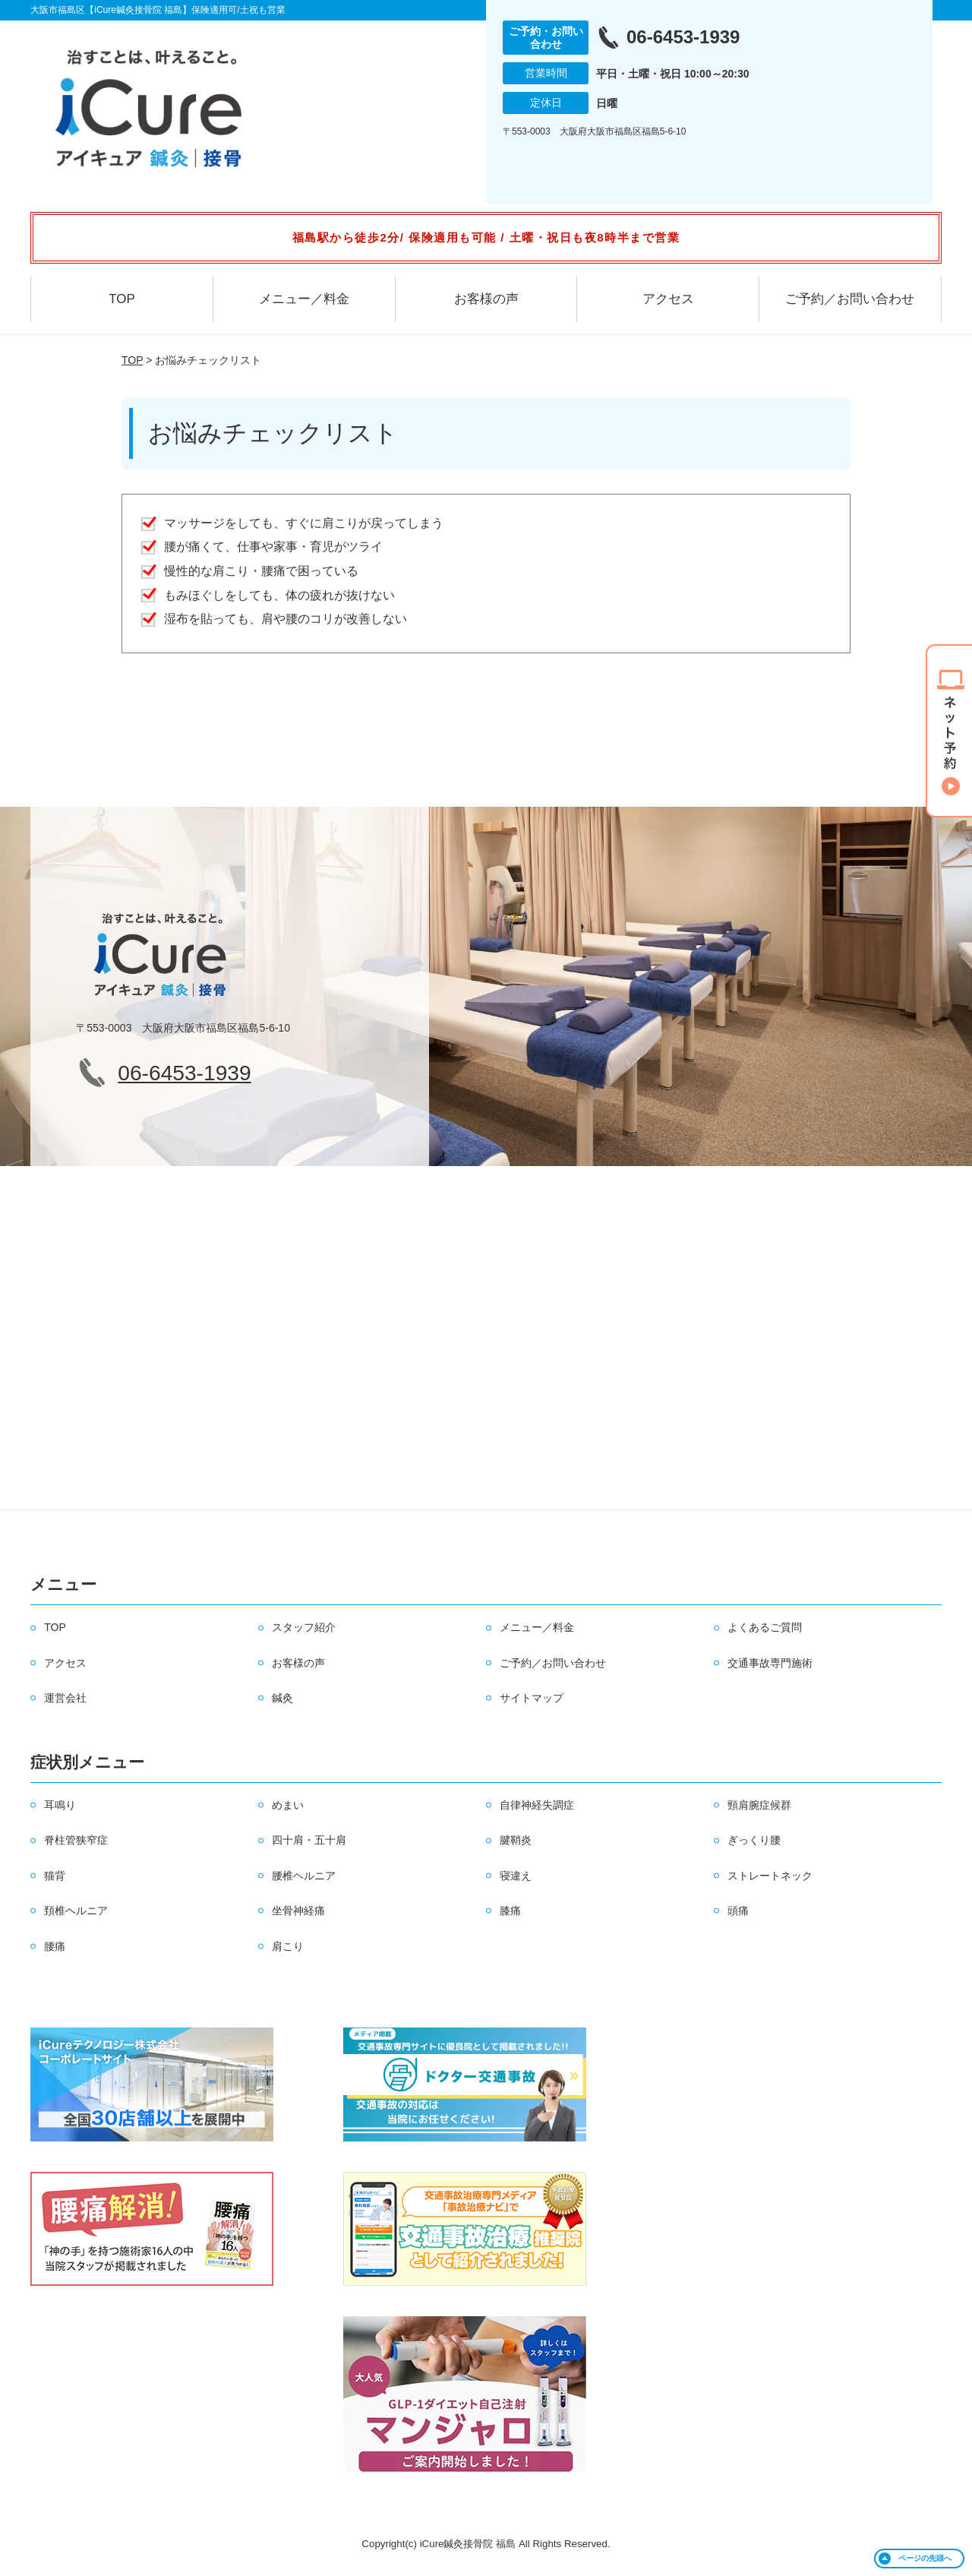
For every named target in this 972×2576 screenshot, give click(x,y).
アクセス (668, 299)
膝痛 (510, 1910)
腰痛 (54, 1946)
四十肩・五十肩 (309, 1840)
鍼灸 (282, 1698)
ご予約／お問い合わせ (849, 299)
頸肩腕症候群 (759, 1805)
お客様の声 (486, 299)
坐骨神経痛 (298, 1910)
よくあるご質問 (764, 1627)
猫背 (54, 1876)
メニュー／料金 (304, 299)
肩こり (288, 1946)
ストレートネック (770, 1876)
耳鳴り (60, 1805)
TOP (122, 299)
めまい (288, 1805)
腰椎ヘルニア (304, 1876)
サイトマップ (531, 1698)
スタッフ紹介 (304, 1627)
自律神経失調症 (537, 1805)
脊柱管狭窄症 (76, 1840)
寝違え (516, 1876)
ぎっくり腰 (754, 1840)
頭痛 (738, 1910)
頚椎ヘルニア (76, 1910)
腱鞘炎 (516, 1840)
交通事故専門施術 (770, 1663)
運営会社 (65, 1698)
